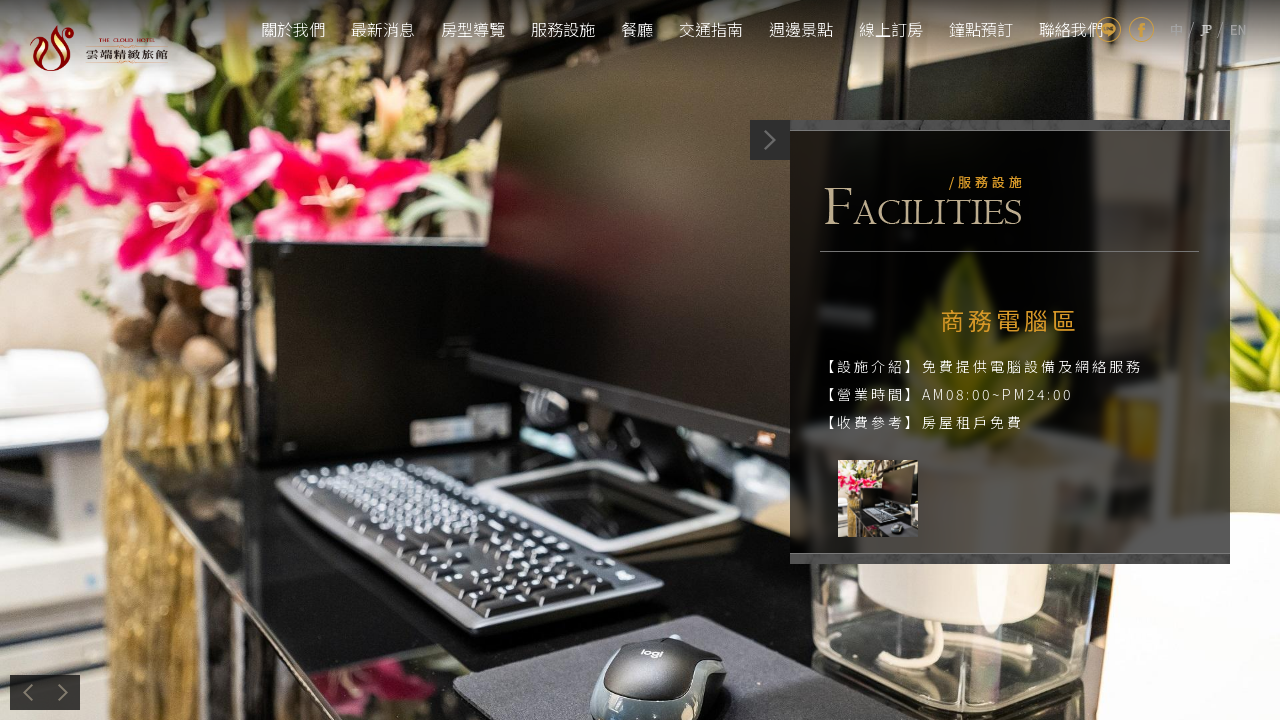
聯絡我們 (1071, 29)
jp (1205, 29)
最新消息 (383, 29)
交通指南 (711, 29)
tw (1176, 29)
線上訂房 (891, 29)
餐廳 (637, 29)
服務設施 (563, 29)
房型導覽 (473, 29)
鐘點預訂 (981, 29)
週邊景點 (801, 29)
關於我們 (293, 29)
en (1238, 29)
